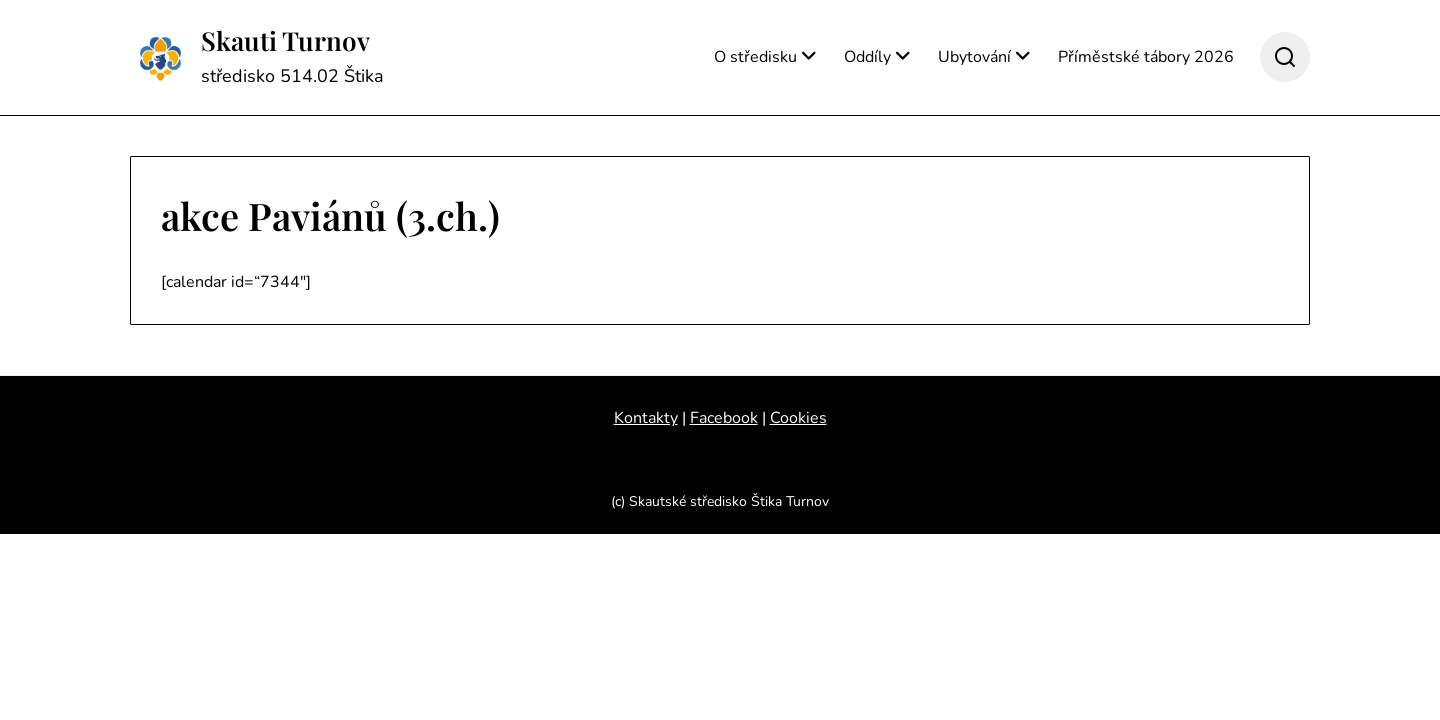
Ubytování (974, 57)
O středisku (755, 57)
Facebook (724, 418)
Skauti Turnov (285, 41)
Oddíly (867, 57)
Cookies (798, 418)
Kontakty (646, 418)
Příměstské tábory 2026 (1146, 57)
